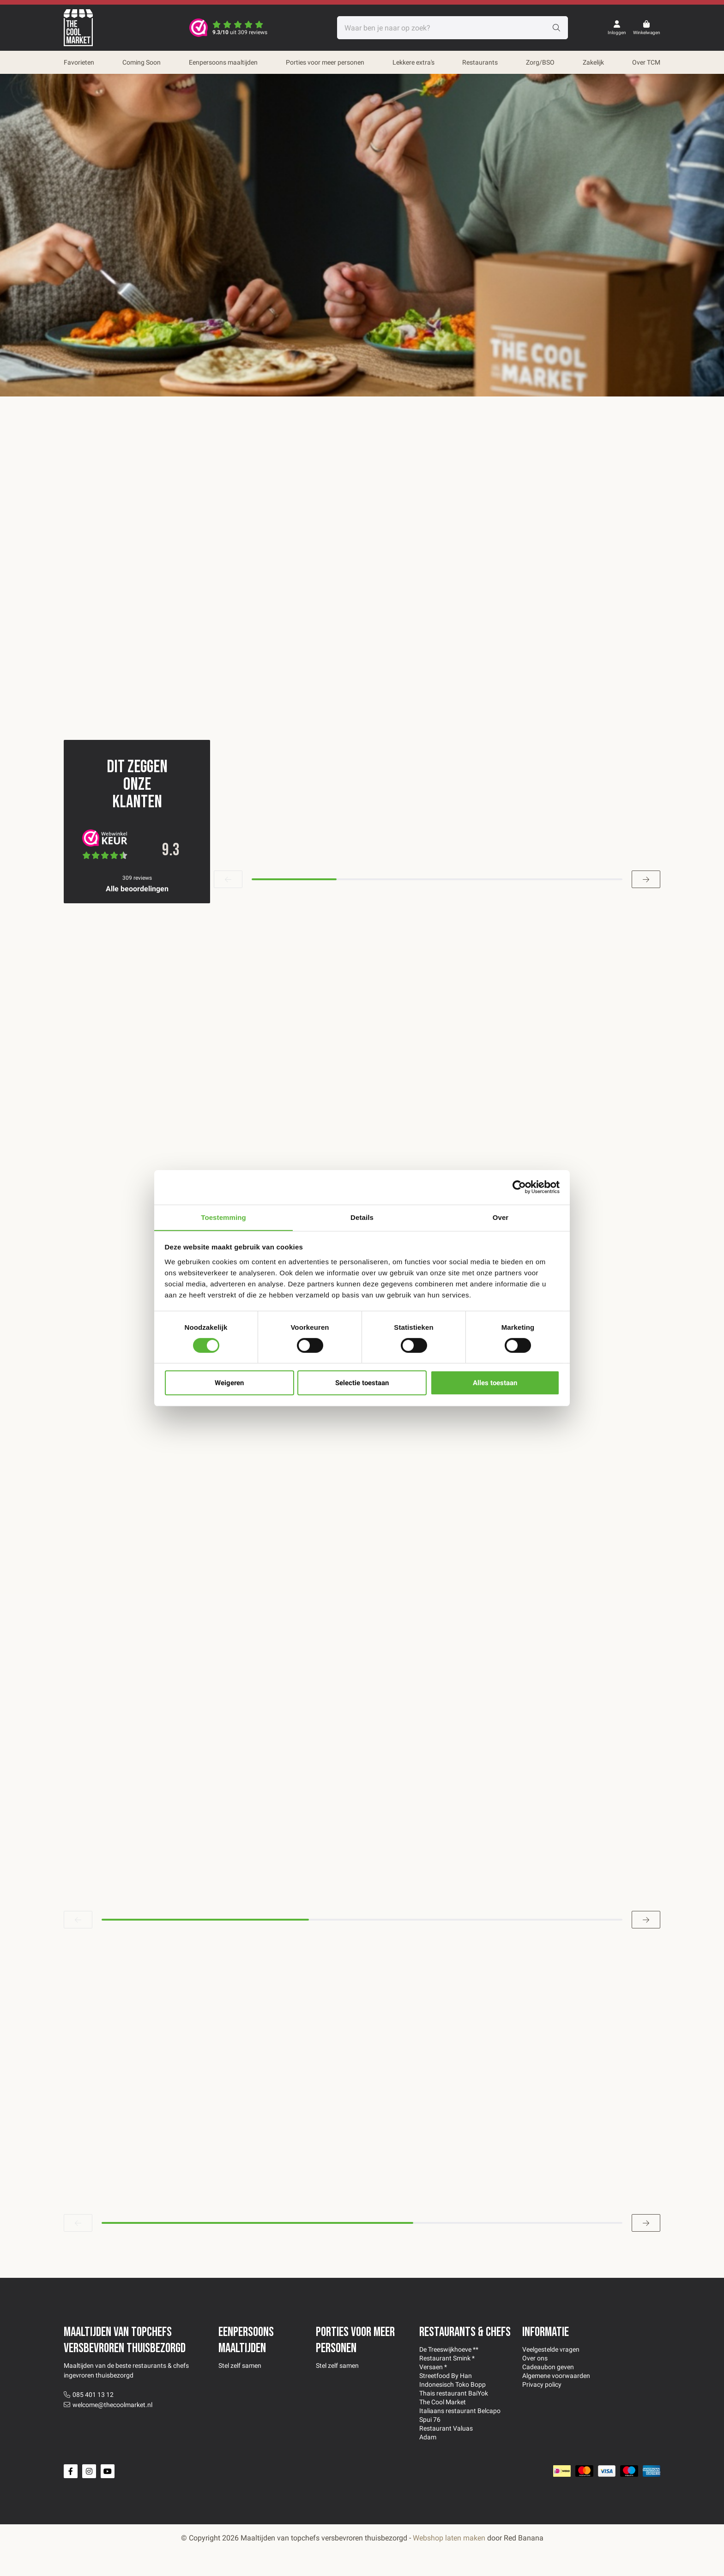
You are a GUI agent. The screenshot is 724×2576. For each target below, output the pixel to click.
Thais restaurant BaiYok (453, 2417)
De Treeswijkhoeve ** (448, 2374)
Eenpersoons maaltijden (223, 62)
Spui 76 (429, 2444)
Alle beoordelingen (137, 913)
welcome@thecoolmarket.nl (112, 2429)
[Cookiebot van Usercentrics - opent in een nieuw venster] (519, 1187)
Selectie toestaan (362, 1383)
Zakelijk (593, 62)
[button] (228, 904)
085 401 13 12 (93, 2419)
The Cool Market (442, 2426)
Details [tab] (362, 1217)
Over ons (535, 2382)
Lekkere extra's (413, 62)
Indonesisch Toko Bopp (452, 2409)
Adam (427, 2461)
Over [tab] (501, 1217)
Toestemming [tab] (223, 1217)
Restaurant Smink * (447, 2382)
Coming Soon (141, 62)
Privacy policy (541, 2409)
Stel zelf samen (239, 2390)
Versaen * (433, 2391)
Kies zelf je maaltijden (326, 254)
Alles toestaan (495, 1383)
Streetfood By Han (445, 2400)
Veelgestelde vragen (550, 2374)
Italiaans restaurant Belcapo (460, 2435)
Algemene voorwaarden (556, 2400)
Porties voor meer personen (325, 62)
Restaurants (480, 62)
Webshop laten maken (449, 2562)
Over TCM (646, 62)
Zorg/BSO (540, 62)
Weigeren (229, 1383)
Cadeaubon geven (548, 2391)
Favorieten (79, 62)
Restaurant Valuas (446, 2452)
